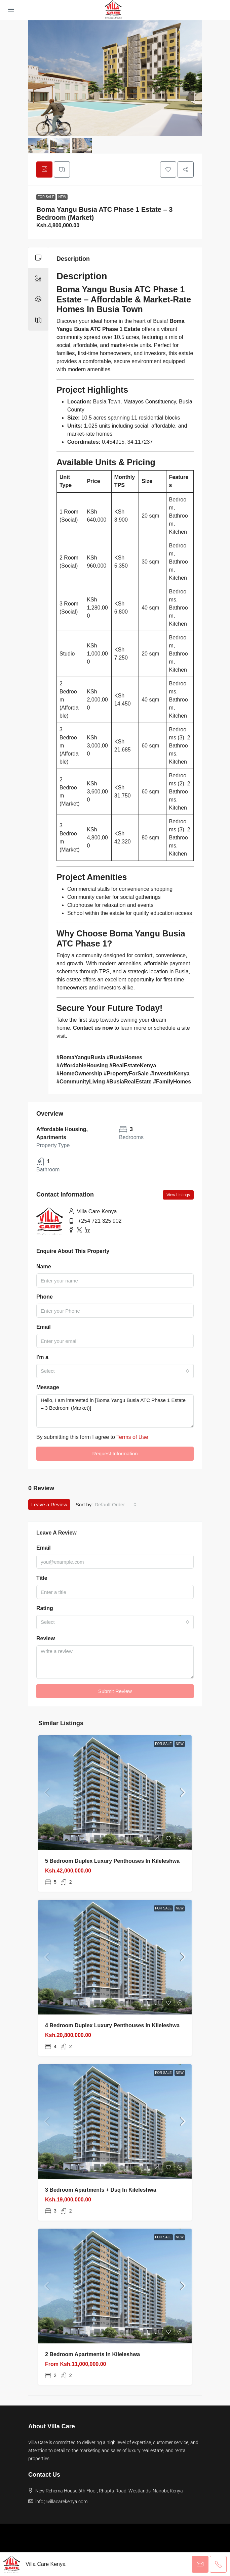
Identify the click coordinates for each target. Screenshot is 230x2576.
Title (41, 1578)
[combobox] (115, 1371)
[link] (115, 1792)
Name (43, 1266)
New (62, 197)
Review (45, 1638)
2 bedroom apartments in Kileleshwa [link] (92, 2354)
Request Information (115, 1453)
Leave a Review (49, 1504)
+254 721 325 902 (99, 1221)
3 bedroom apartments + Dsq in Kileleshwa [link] (100, 2190)
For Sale (46, 197)
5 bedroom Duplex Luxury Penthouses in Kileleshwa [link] (112, 1861)
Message (47, 1387)
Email (43, 1327)
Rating (44, 1608)
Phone (44, 1297)
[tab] (44, 169)
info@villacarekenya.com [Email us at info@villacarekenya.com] (61, 2501)
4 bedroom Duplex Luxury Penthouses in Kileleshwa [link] (112, 2025)
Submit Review (115, 1691)
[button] (168, 169)
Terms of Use (132, 1437)
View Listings (178, 1195)
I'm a (42, 1357)
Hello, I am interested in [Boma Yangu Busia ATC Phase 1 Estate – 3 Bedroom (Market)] (115, 1411)
